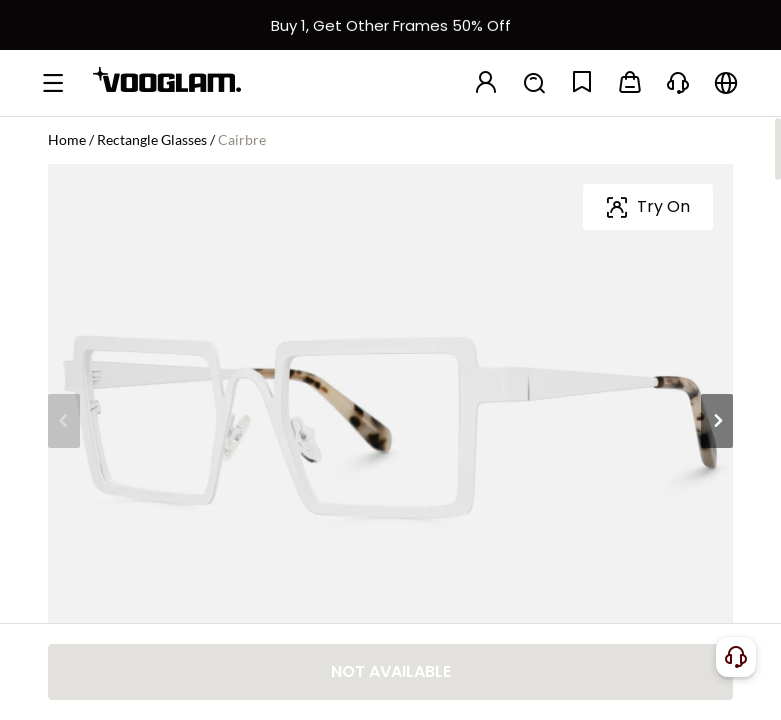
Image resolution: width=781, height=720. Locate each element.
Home (67, 139)
